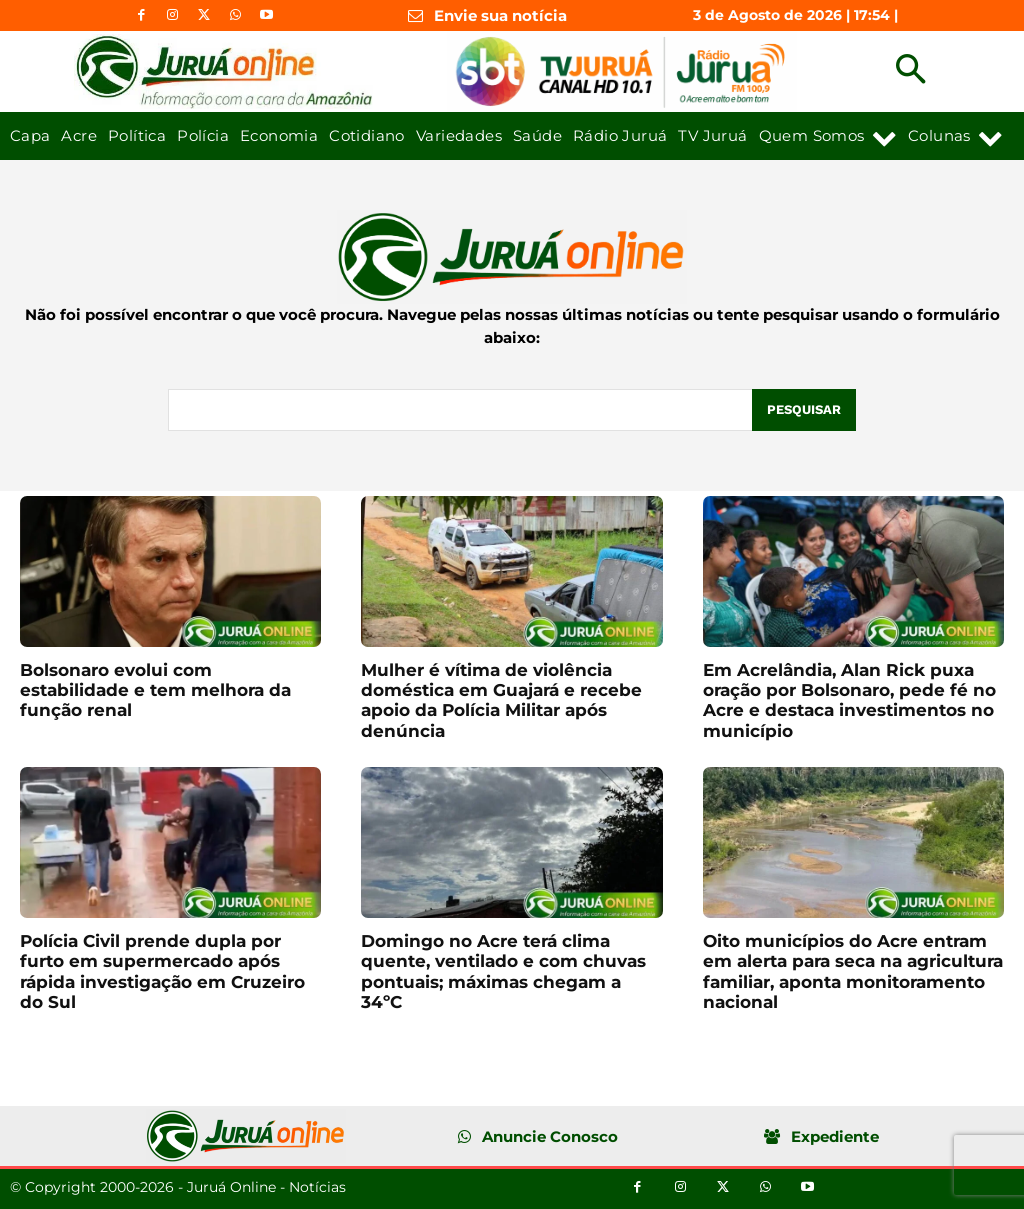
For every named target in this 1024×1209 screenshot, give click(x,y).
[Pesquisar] (804, 410)
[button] (910, 71)
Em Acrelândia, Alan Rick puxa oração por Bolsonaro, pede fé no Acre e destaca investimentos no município (849, 700)
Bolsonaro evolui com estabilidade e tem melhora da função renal (155, 690)
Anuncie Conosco (550, 1136)
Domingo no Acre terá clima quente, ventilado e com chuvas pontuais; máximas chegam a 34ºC (503, 971)
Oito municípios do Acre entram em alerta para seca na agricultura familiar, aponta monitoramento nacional (853, 971)
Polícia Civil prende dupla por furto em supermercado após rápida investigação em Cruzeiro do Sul (162, 971)
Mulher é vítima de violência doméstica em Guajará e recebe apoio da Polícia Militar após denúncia (501, 700)
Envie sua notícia (500, 15)
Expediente (835, 1136)
